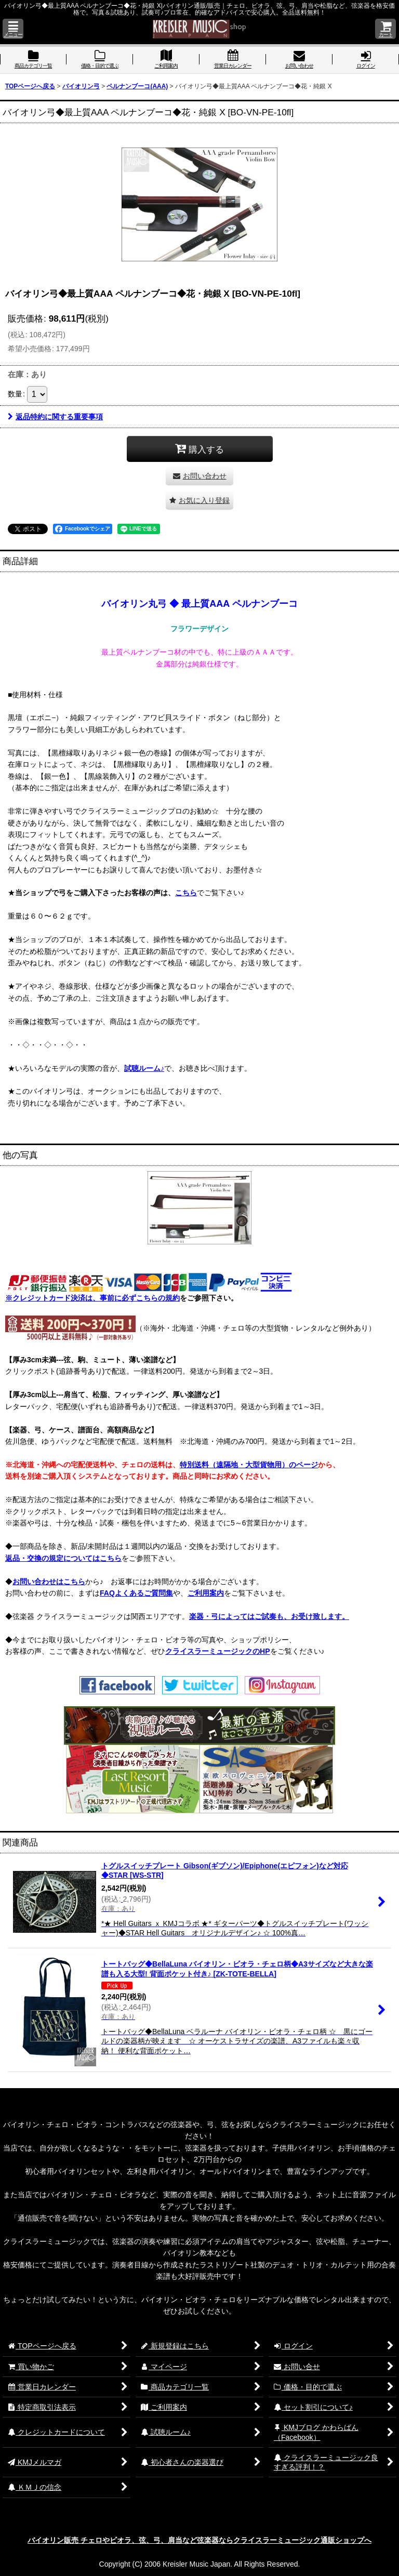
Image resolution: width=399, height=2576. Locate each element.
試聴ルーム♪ (144, 1068)
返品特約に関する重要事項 (55, 417)
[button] (13, 29)
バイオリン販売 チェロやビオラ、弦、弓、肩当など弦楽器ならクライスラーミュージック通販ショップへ (199, 2540)
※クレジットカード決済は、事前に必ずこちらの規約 (92, 1298)
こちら (186, 892)
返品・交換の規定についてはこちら (63, 1558)
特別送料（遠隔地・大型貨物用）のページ (249, 1464)
